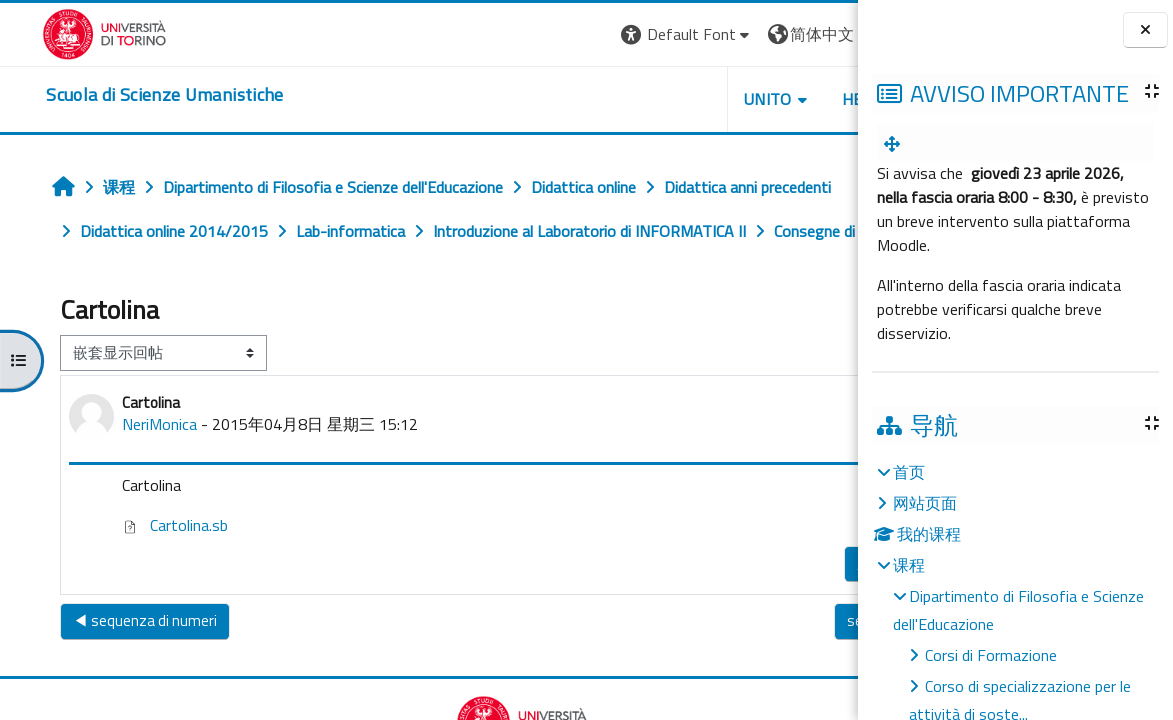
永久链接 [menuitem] (733, 607)
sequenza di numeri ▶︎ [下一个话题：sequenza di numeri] (765, 664)
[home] (122, 95)
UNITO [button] (624, 99)
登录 (826, 34)
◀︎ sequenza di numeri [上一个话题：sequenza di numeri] (113, 664)
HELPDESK (737, 99)
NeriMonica (127, 468)
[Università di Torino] (62, 32)
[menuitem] (896, 144)
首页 (909, 472)
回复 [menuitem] (809, 602)
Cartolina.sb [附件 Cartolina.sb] (143, 569)
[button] (542, 34)
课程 (909, 565)
